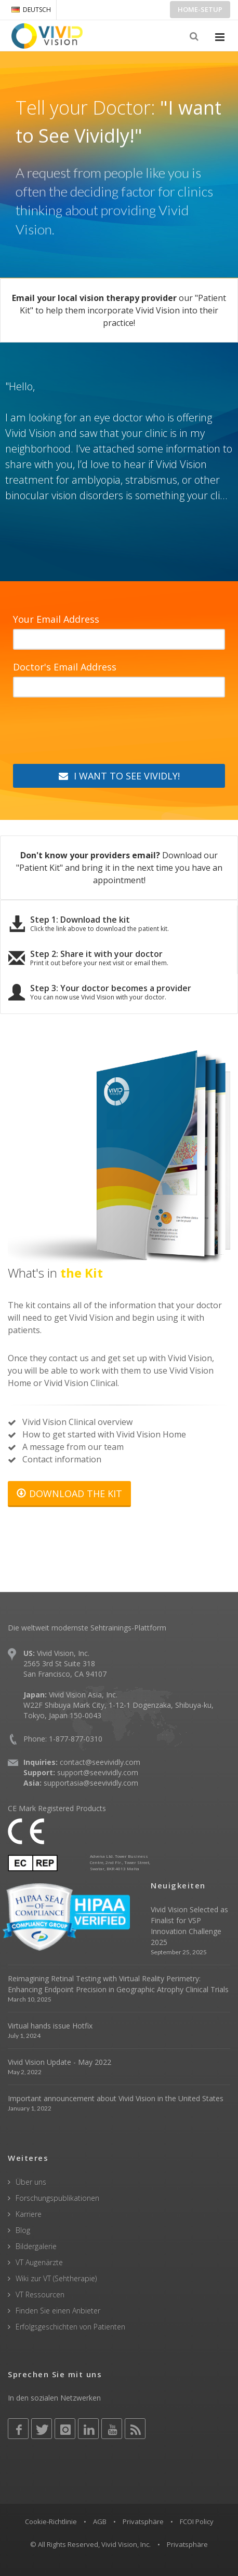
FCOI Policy (197, 2521)
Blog (23, 2230)
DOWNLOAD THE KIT (69, 1493)
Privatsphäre (143, 2521)
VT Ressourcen (40, 2294)
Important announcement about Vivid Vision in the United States (115, 2098)
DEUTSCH (31, 9)
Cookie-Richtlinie (51, 2521)
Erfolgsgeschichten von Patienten (70, 2327)
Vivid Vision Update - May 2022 (59, 2062)
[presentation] (92, 733)
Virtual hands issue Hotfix (50, 2026)
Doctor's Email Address (64, 667)
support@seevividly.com (97, 1772)
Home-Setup (200, 9)
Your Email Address (56, 619)
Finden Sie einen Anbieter (58, 2310)
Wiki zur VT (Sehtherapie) (56, 2278)
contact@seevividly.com (100, 1762)
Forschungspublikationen (57, 2198)
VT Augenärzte (39, 2262)
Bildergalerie (36, 2246)
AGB (100, 2521)
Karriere (29, 2214)
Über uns (31, 2182)
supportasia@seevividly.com (91, 1783)
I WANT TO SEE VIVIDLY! (119, 776)
